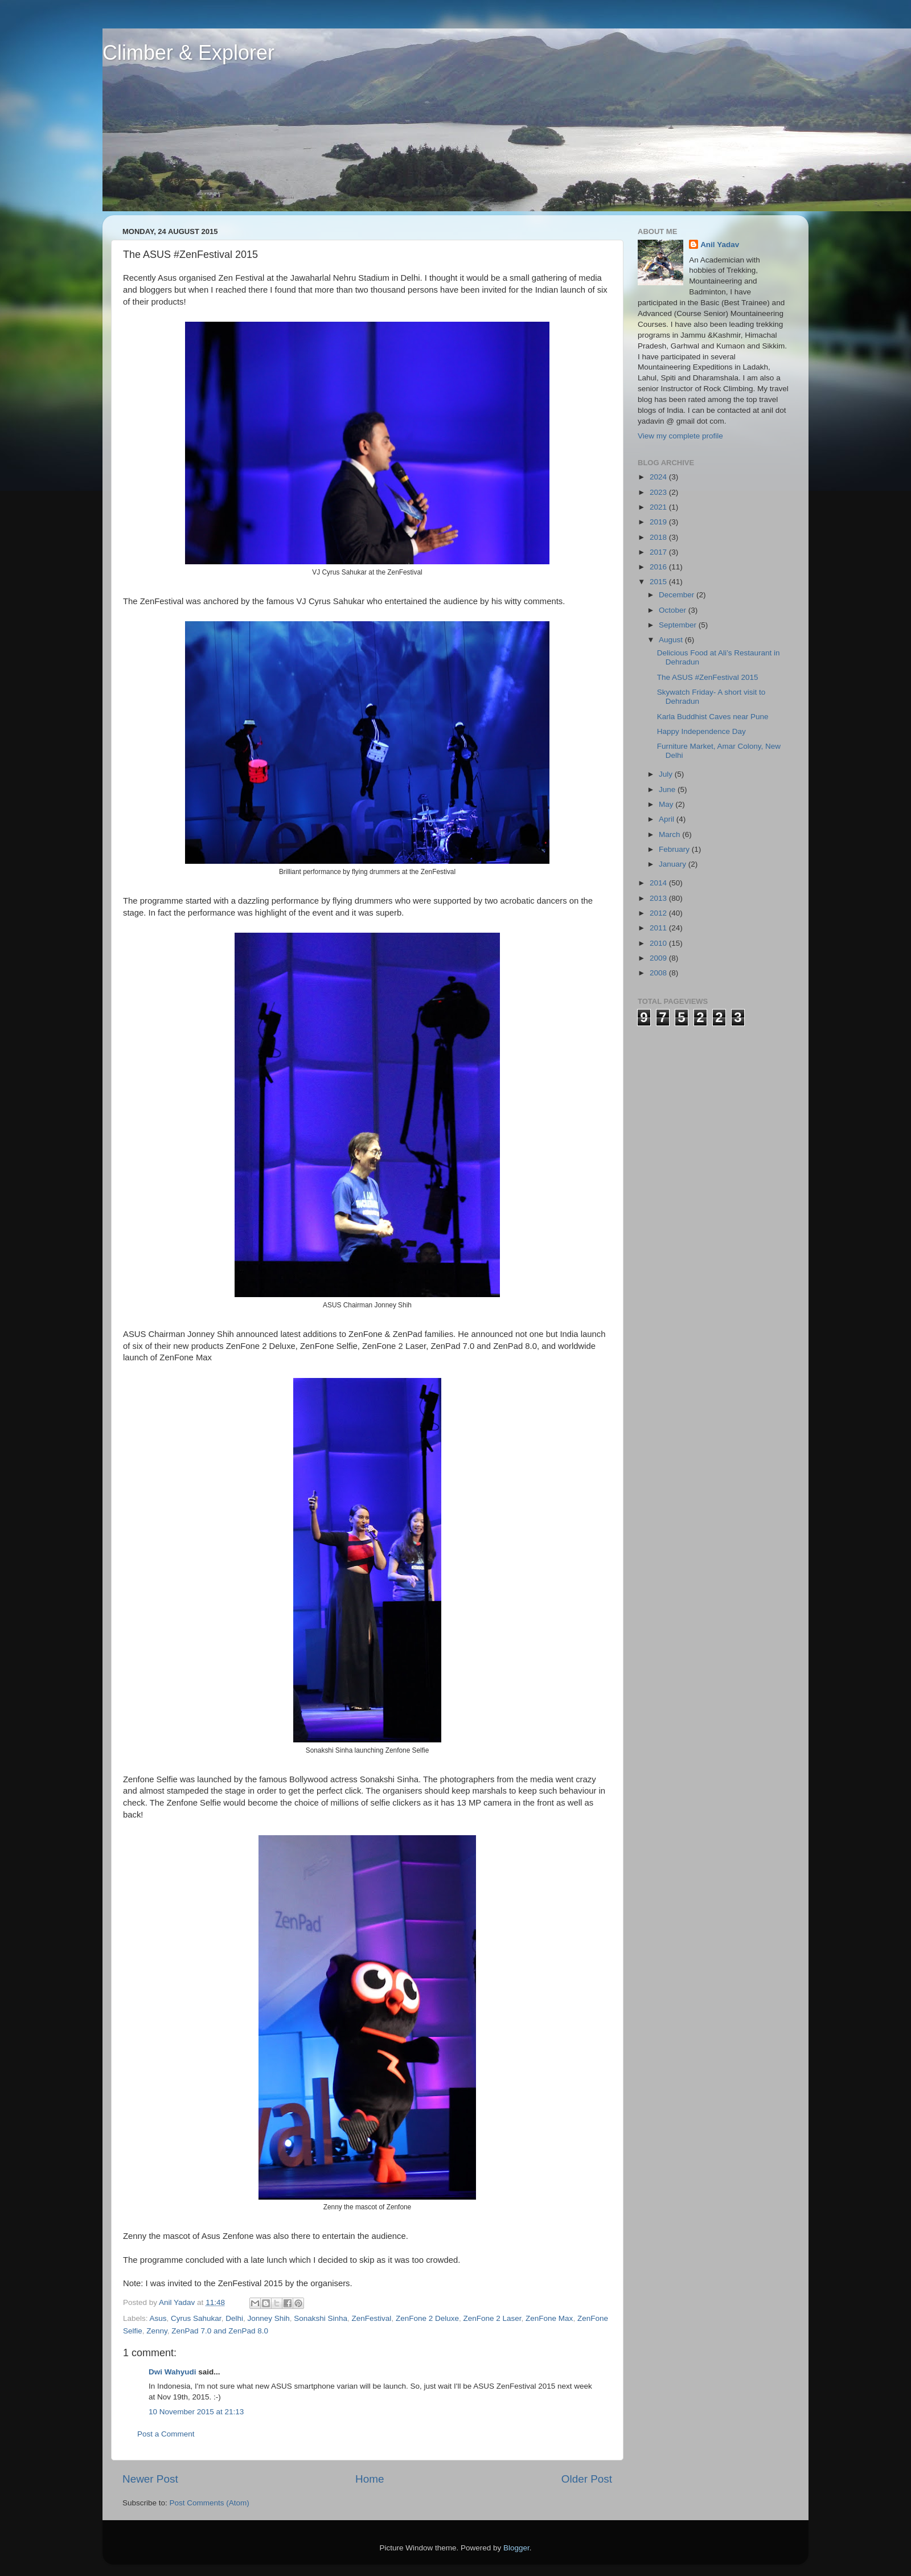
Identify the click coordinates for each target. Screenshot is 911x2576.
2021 (659, 507)
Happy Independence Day (701, 731)
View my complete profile (680, 436)
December (677, 594)
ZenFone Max (549, 2318)
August (672, 639)
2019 (659, 522)
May (667, 804)
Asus (158, 2318)
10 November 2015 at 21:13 (196, 2411)
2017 (659, 552)
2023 (659, 492)
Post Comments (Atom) (209, 2503)
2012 (659, 913)
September (679, 625)
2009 (659, 958)
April (667, 819)
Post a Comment (166, 2434)
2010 (659, 943)
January (673, 864)
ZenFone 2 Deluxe (427, 2318)
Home (369, 2479)
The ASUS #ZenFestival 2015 (707, 677)
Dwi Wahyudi (172, 2372)
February (675, 849)
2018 (659, 537)
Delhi (234, 2318)
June (668, 789)
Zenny (156, 2331)
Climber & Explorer (188, 52)
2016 (659, 567)
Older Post (586, 2479)
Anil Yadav (719, 244)
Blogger (516, 2548)
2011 (659, 928)
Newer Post (150, 2479)
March (670, 834)
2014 (659, 883)
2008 (659, 973)
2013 (659, 898)
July (667, 774)
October (673, 610)
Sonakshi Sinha (320, 2318)
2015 (659, 581)
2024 (659, 477)
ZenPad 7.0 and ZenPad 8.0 (219, 2331)
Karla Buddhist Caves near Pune (713, 716)
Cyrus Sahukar (196, 2318)
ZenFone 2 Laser (492, 2318)
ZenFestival (372, 2318)
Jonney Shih (268, 2318)
